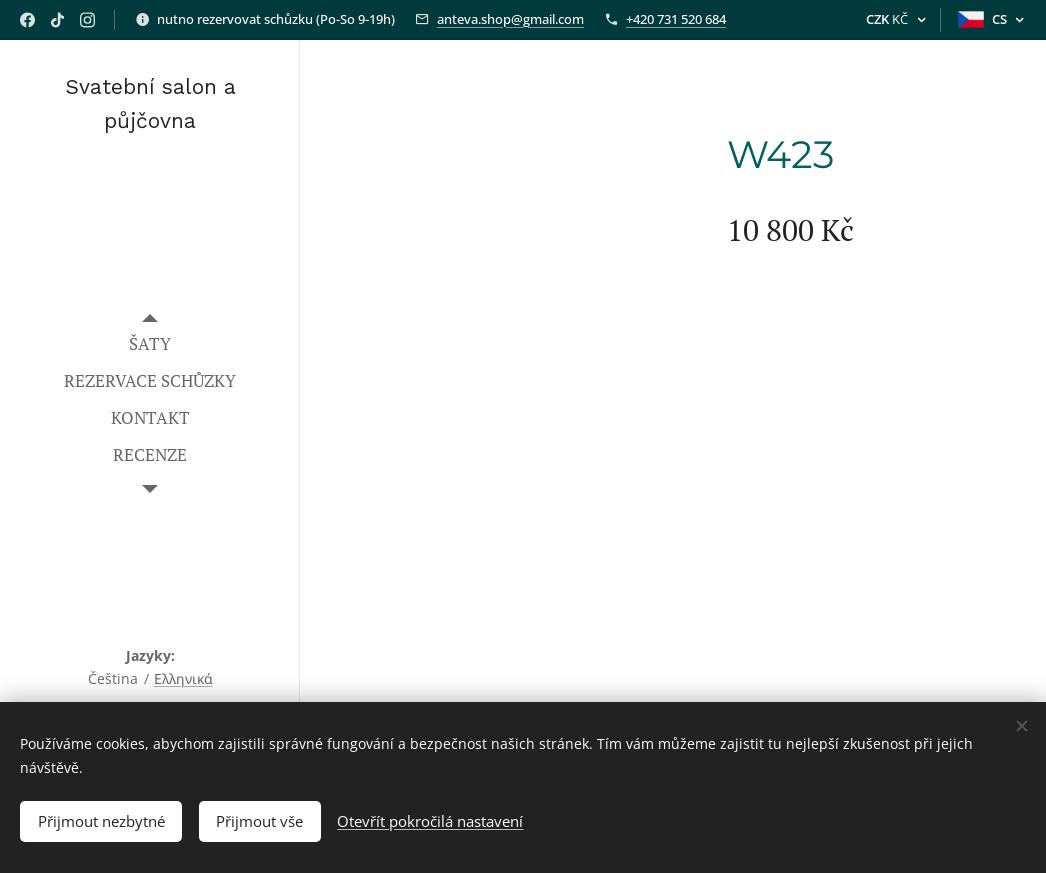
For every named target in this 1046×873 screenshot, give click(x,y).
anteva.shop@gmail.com (510, 19)
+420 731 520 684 (676, 19)
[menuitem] (150, 343)
